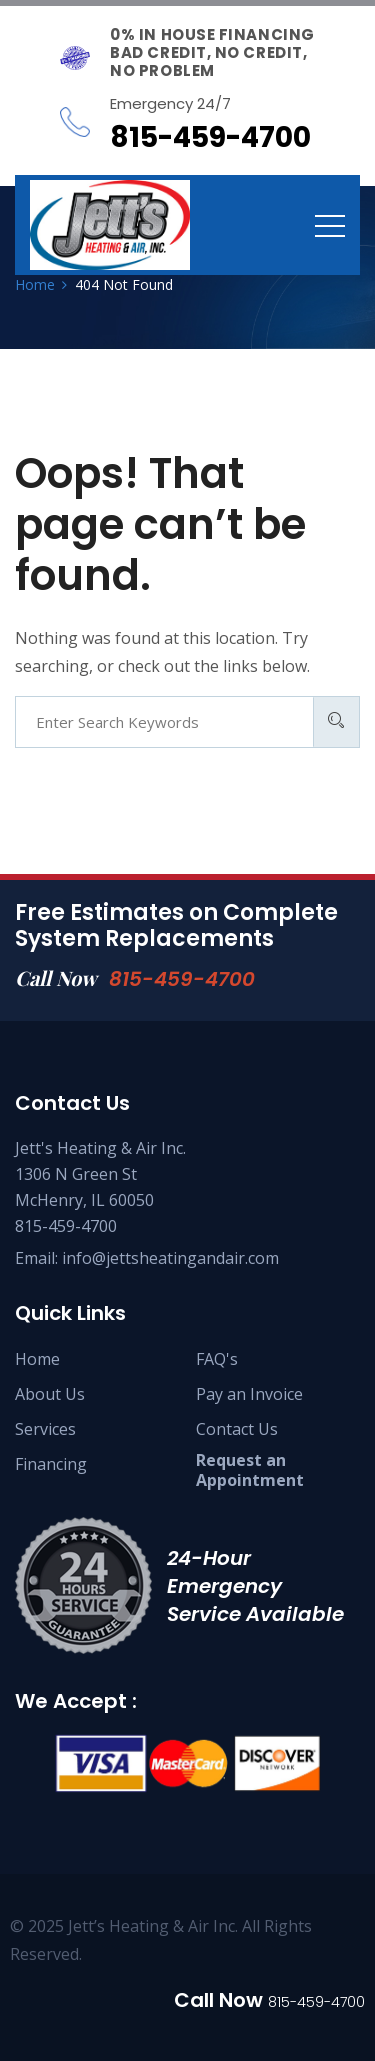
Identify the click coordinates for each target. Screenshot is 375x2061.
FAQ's (217, 1359)
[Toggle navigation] (330, 225)
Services (45, 1429)
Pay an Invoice (249, 1394)
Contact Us (237, 1429)
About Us (50, 1394)
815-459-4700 (182, 979)
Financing (51, 1464)
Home (37, 1359)
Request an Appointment (250, 1470)
